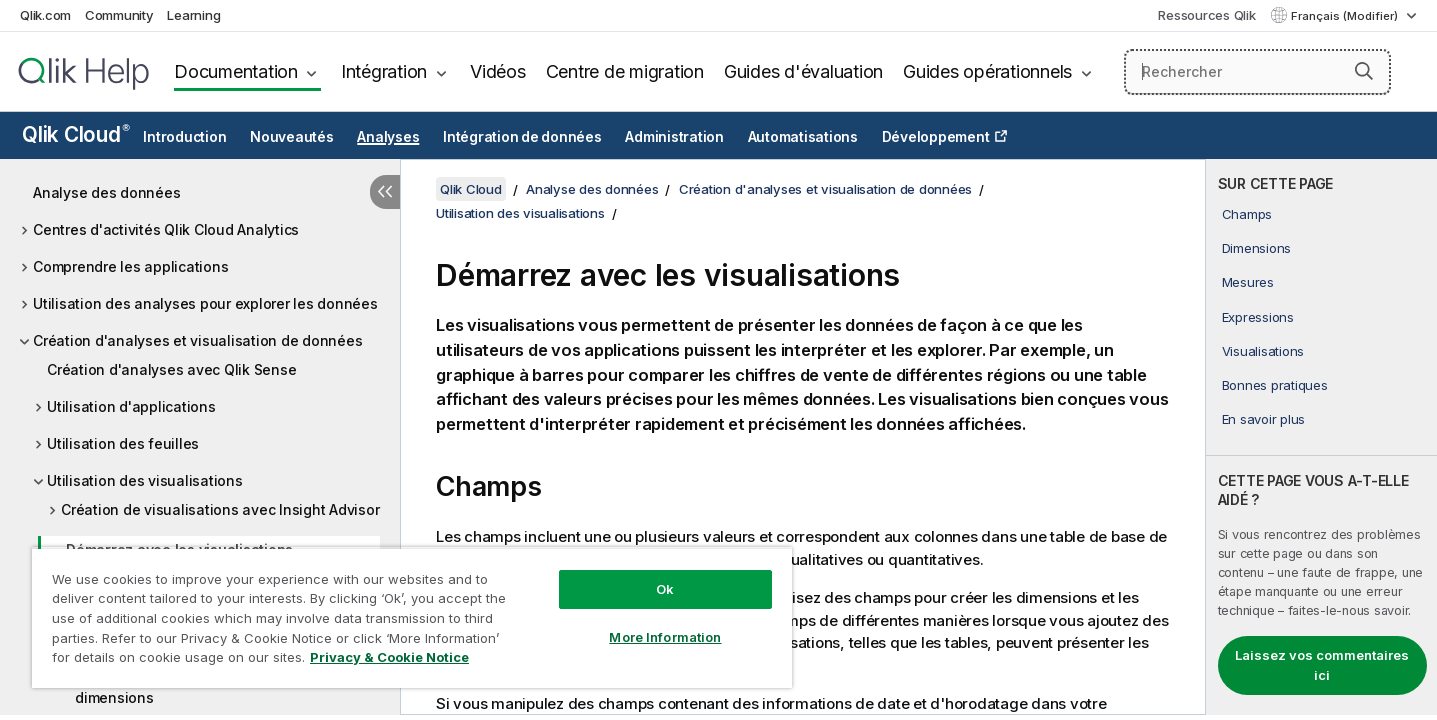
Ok (665, 589)
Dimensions (1257, 248)
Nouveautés (292, 137)
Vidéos (498, 71)
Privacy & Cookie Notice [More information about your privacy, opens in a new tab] (389, 657)
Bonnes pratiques (1275, 385)
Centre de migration (625, 71)
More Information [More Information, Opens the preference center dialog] (665, 637)
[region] (412, 617)
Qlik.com (45, 15)
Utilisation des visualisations (145, 480)
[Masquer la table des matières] (385, 192)
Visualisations (1263, 351)
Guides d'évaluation (803, 71)
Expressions (1258, 317)
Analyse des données (106, 192)
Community (119, 15)
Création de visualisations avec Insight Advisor (220, 509)
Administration (674, 137)
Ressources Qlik (1206, 15)
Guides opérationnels (987, 71)
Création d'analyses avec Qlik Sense (171, 369)
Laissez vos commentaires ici (1322, 665)
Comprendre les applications (130, 266)
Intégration (384, 71)
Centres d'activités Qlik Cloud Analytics (166, 229)
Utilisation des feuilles (123, 443)
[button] (1364, 71)
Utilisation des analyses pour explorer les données (205, 303)
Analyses (388, 137)
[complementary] (1321, 437)
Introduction (184, 137)
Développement (936, 137)
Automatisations (803, 137)
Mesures (1248, 282)
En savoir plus (1264, 419)
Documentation (236, 71)
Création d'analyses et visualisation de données (197, 340)
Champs (1247, 214)
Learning (193, 15)
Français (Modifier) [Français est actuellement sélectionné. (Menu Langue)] (1346, 16)
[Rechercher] (1257, 72)
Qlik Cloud (76, 134)
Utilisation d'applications (131, 406)
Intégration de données (522, 137)
